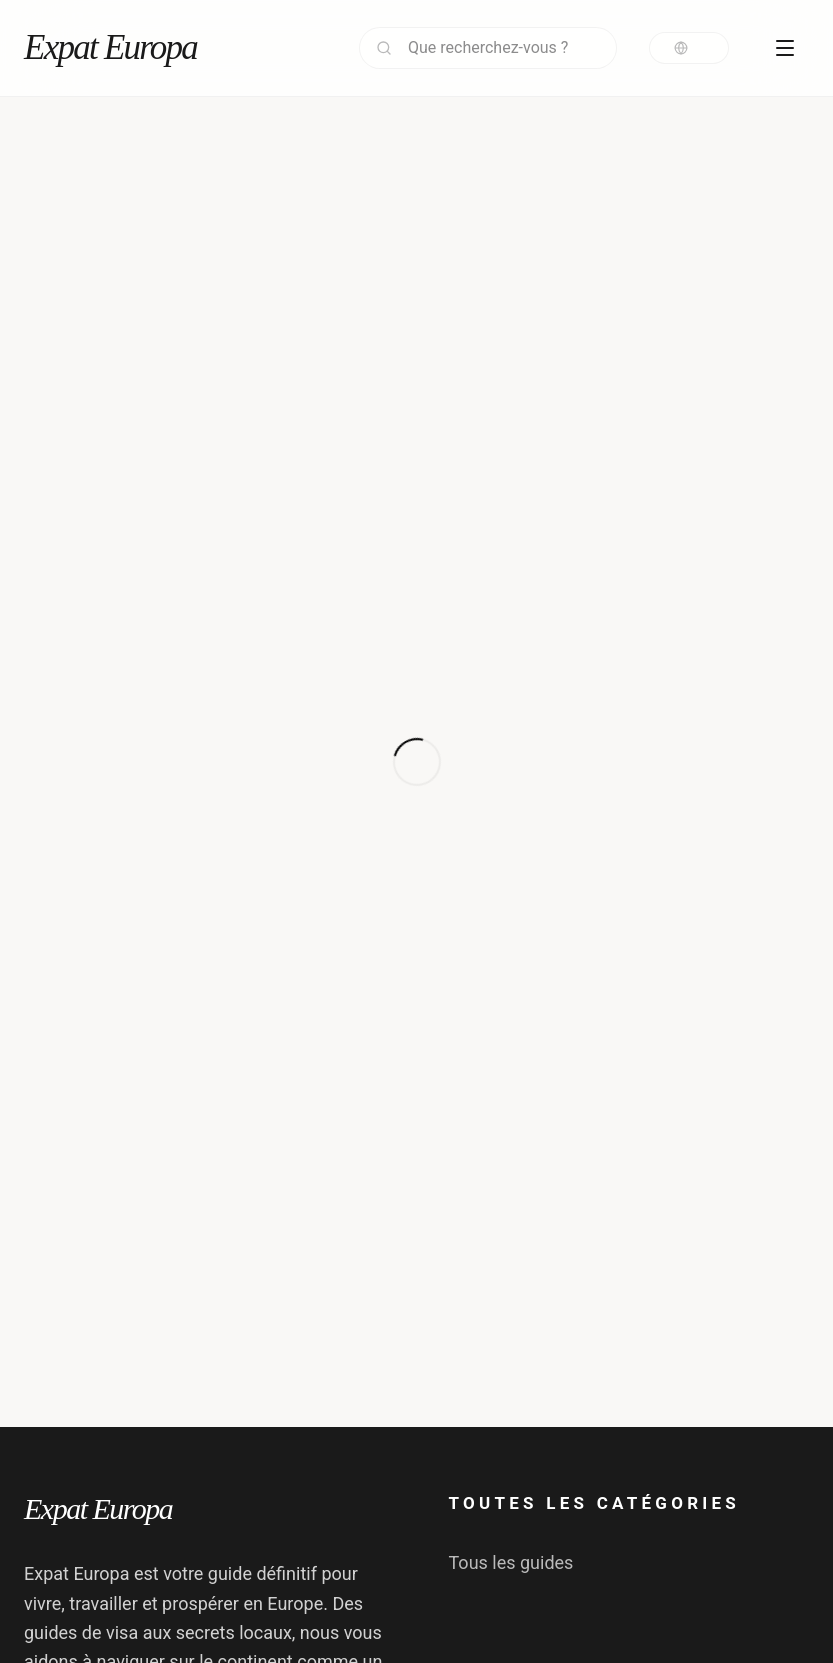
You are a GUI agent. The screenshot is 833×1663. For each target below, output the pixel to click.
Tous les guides (511, 1562)
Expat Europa (110, 47)
